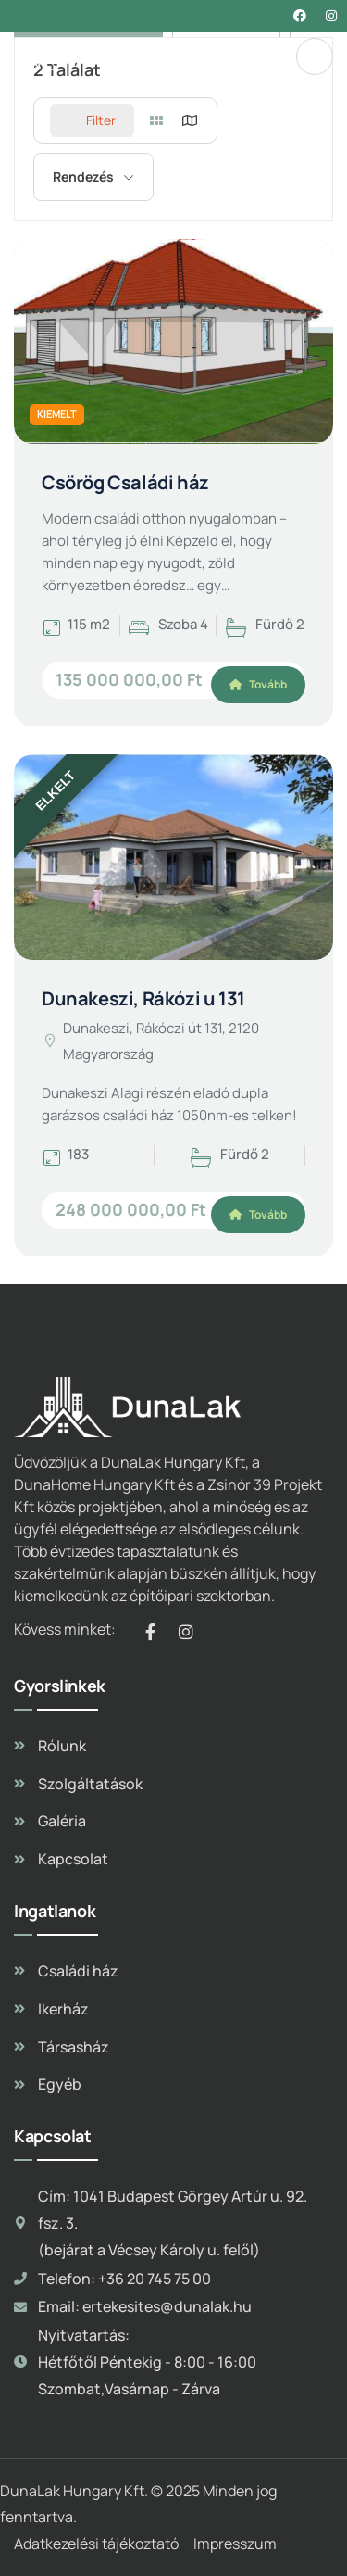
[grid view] (156, 120)
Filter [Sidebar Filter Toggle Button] (92, 120)
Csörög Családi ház (125, 482)
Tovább (258, 684)
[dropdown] (314, 56)
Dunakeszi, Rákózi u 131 (143, 998)
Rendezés (83, 176)
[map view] (190, 120)
